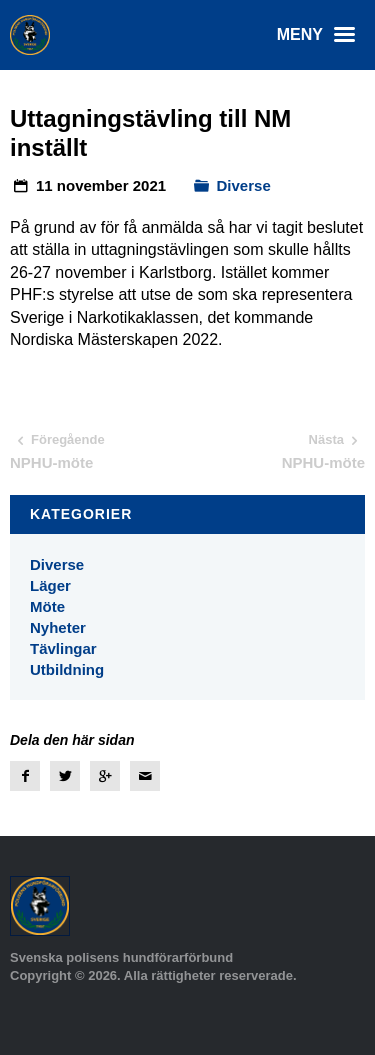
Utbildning (67, 669)
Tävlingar (63, 648)
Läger (50, 585)
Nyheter (58, 627)
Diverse (244, 185)
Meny (321, 35)
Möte (47, 606)
